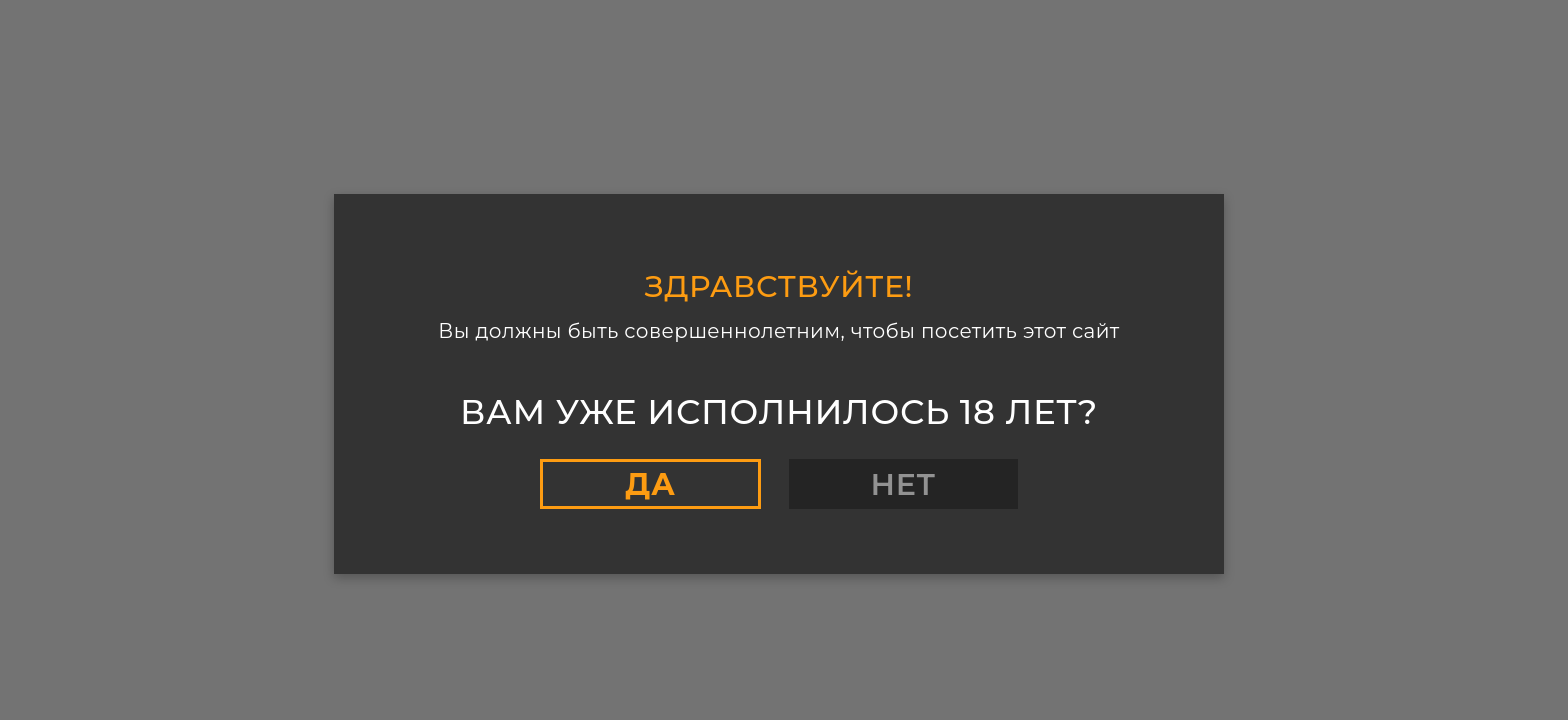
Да (650, 484)
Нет (903, 484)
